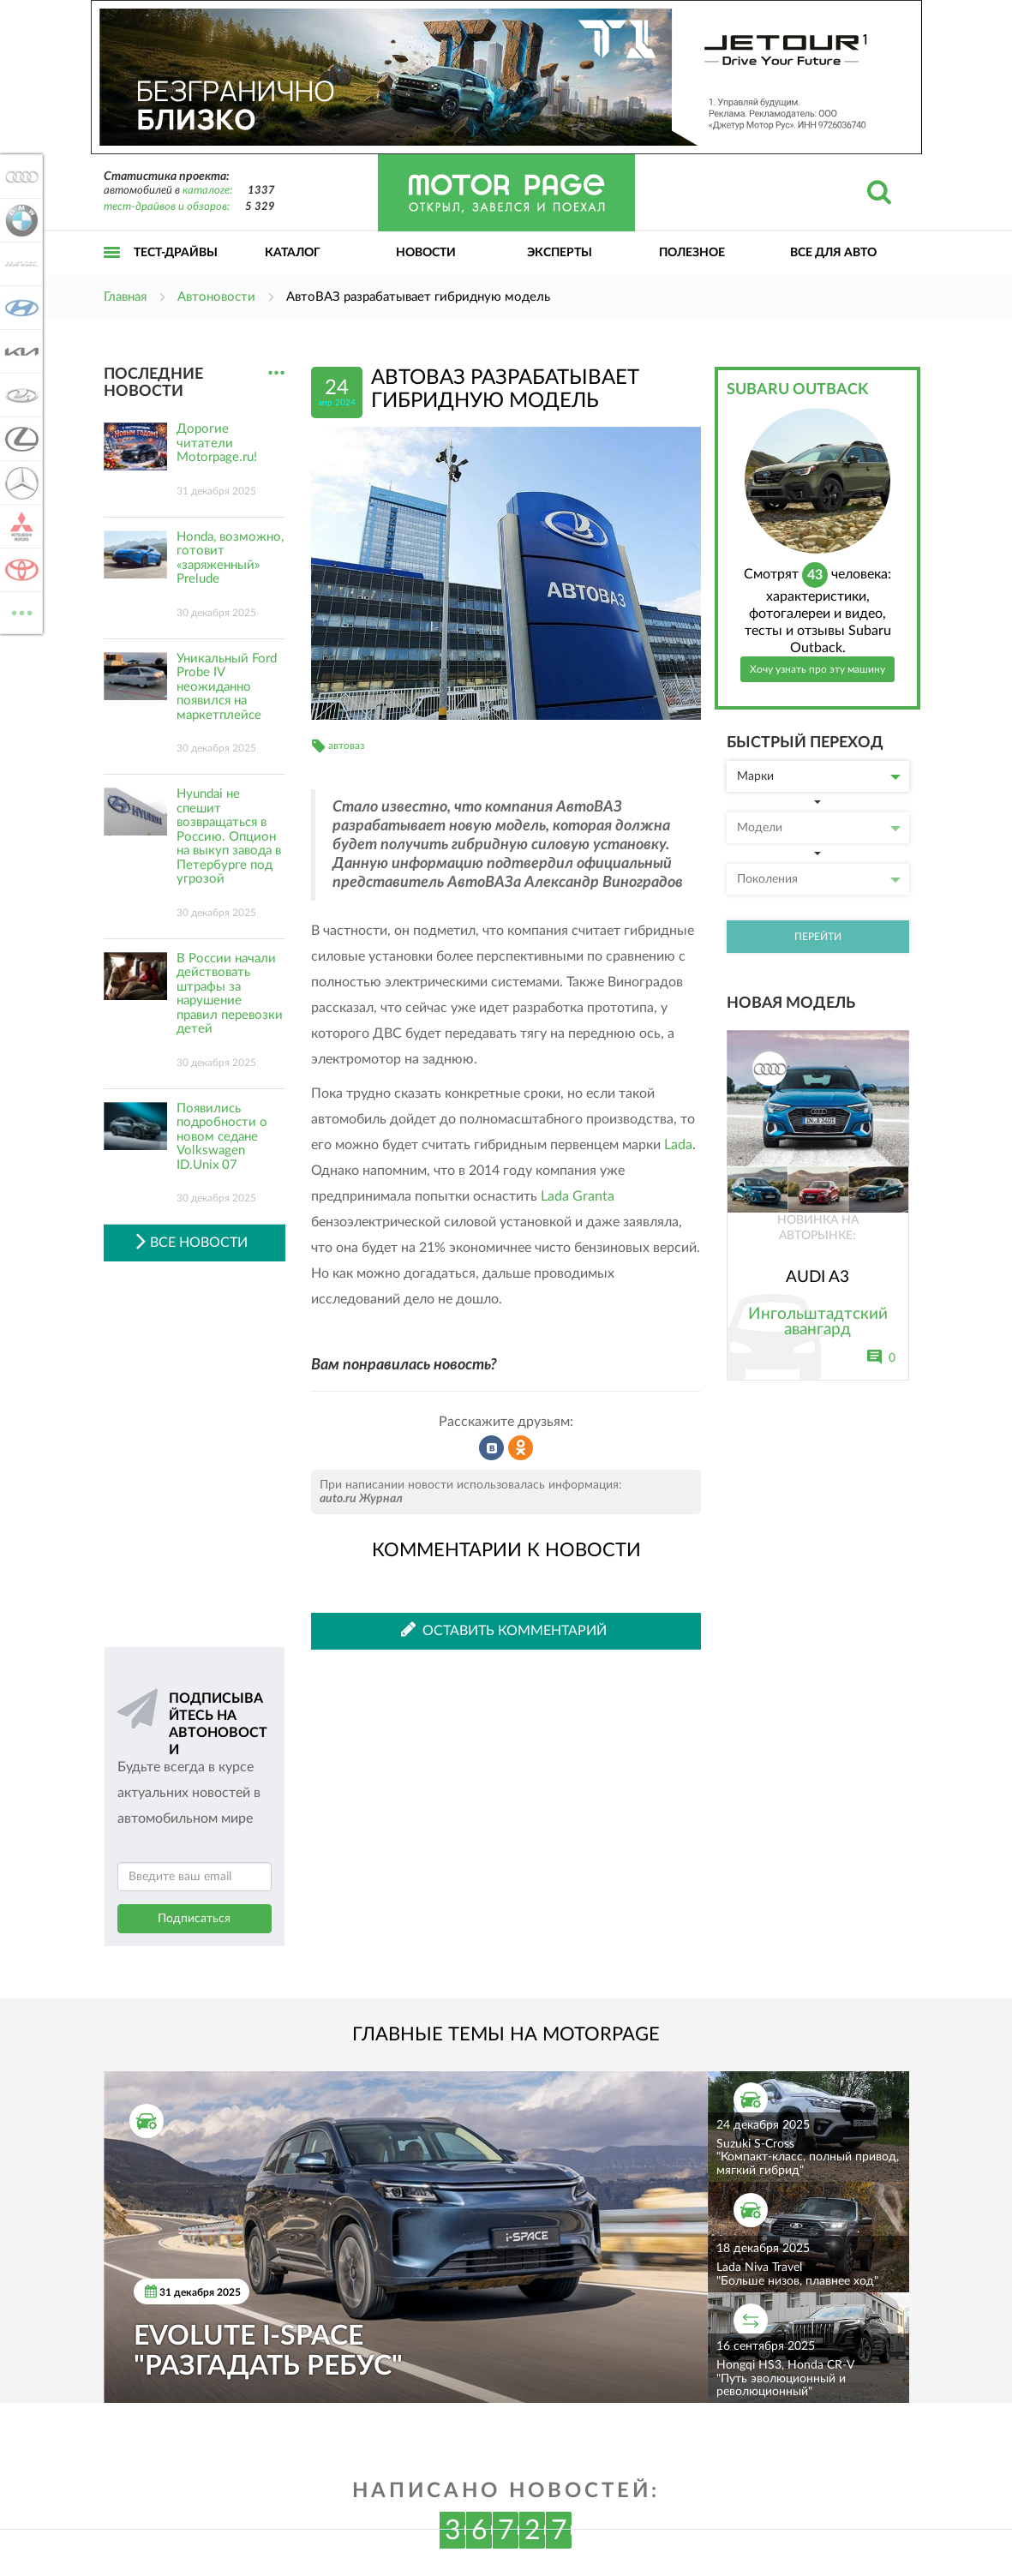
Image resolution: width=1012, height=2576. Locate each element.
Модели (819, 828)
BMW (18, 220)
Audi (18, 176)
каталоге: (207, 190)
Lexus (18, 439)
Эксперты (559, 253)
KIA (18, 351)
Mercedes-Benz (18, 482)
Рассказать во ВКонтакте (492, 1448)
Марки (819, 776)
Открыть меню (112, 271)
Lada (678, 1145)
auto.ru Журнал (361, 1499)
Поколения (819, 879)
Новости (426, 253)
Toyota (18, 570)
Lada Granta (577, 1196)
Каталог (292, 253)
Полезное (692, 253)
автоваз (346, 745)
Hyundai (18, 308)
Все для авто (833, 253)
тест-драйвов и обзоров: (167, 207)
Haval (18, 264)
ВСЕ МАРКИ (18, 611)
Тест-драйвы (176, 253)
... (276, 373)
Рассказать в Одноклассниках (521, 1448)
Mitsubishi (18, 526)
